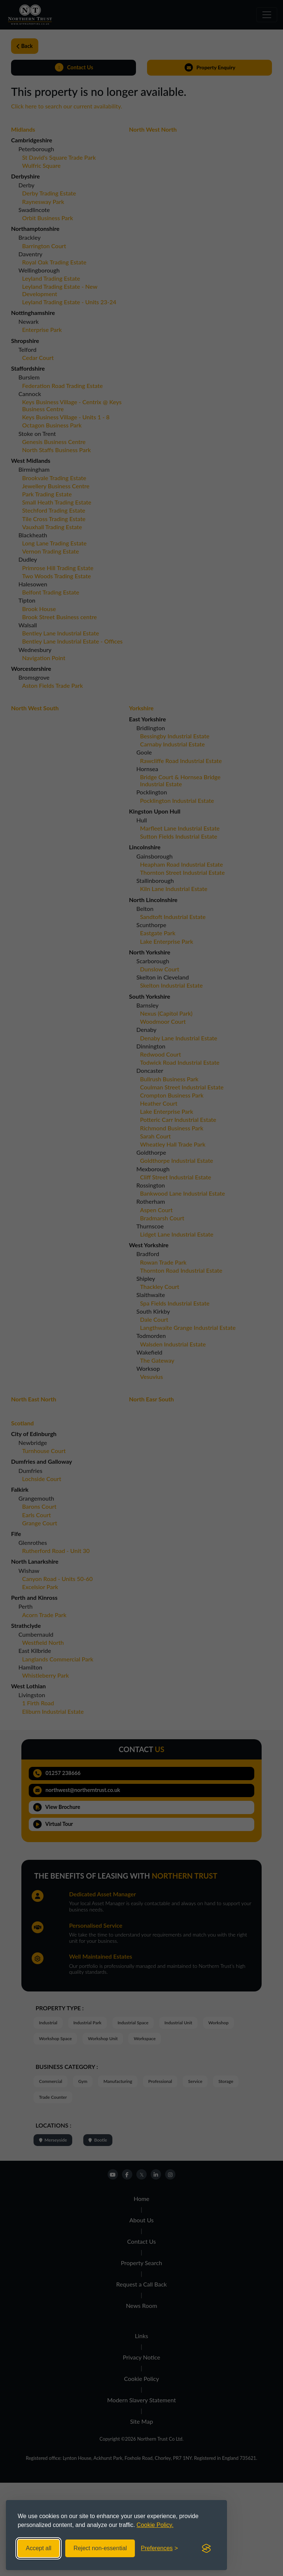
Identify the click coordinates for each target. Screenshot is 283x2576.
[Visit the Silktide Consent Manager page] (206, 2548)
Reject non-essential (100, 2548)
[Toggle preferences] (159, 2548)
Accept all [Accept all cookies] (38, 2548)
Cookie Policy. (155, 2525)
